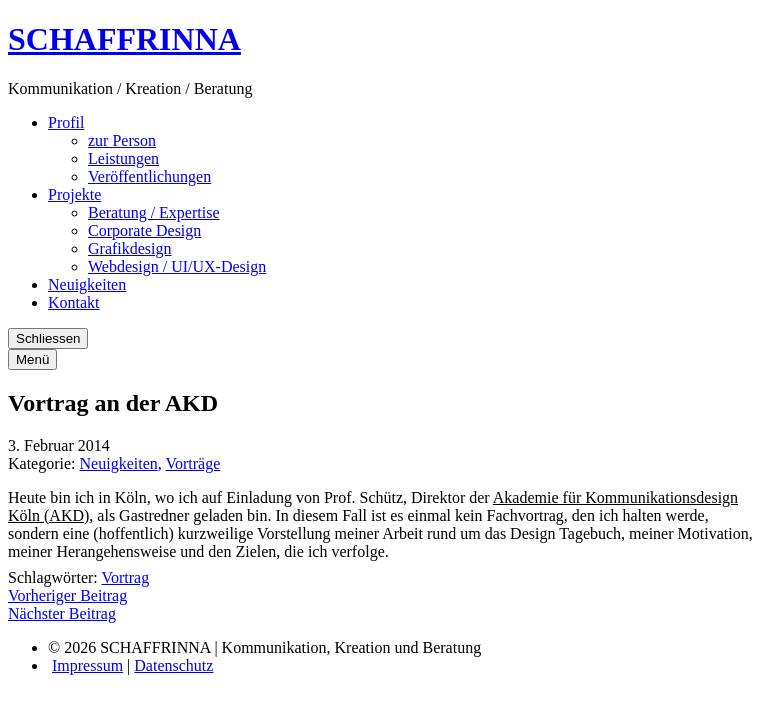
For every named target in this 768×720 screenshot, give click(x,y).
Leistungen (123, 158)
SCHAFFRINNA (124, 39)
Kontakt (74, 302)
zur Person (122, 140)
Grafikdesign (130, 248)
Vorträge (192, 463)
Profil (66, 122)
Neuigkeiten (87, 284)
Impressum (87, 665)
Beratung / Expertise (154, 212)
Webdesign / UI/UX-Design (177, 266)
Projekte (74, 194)
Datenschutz (173, 665)
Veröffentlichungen (149, 176)
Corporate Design (144, 230)
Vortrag (125, 577)
